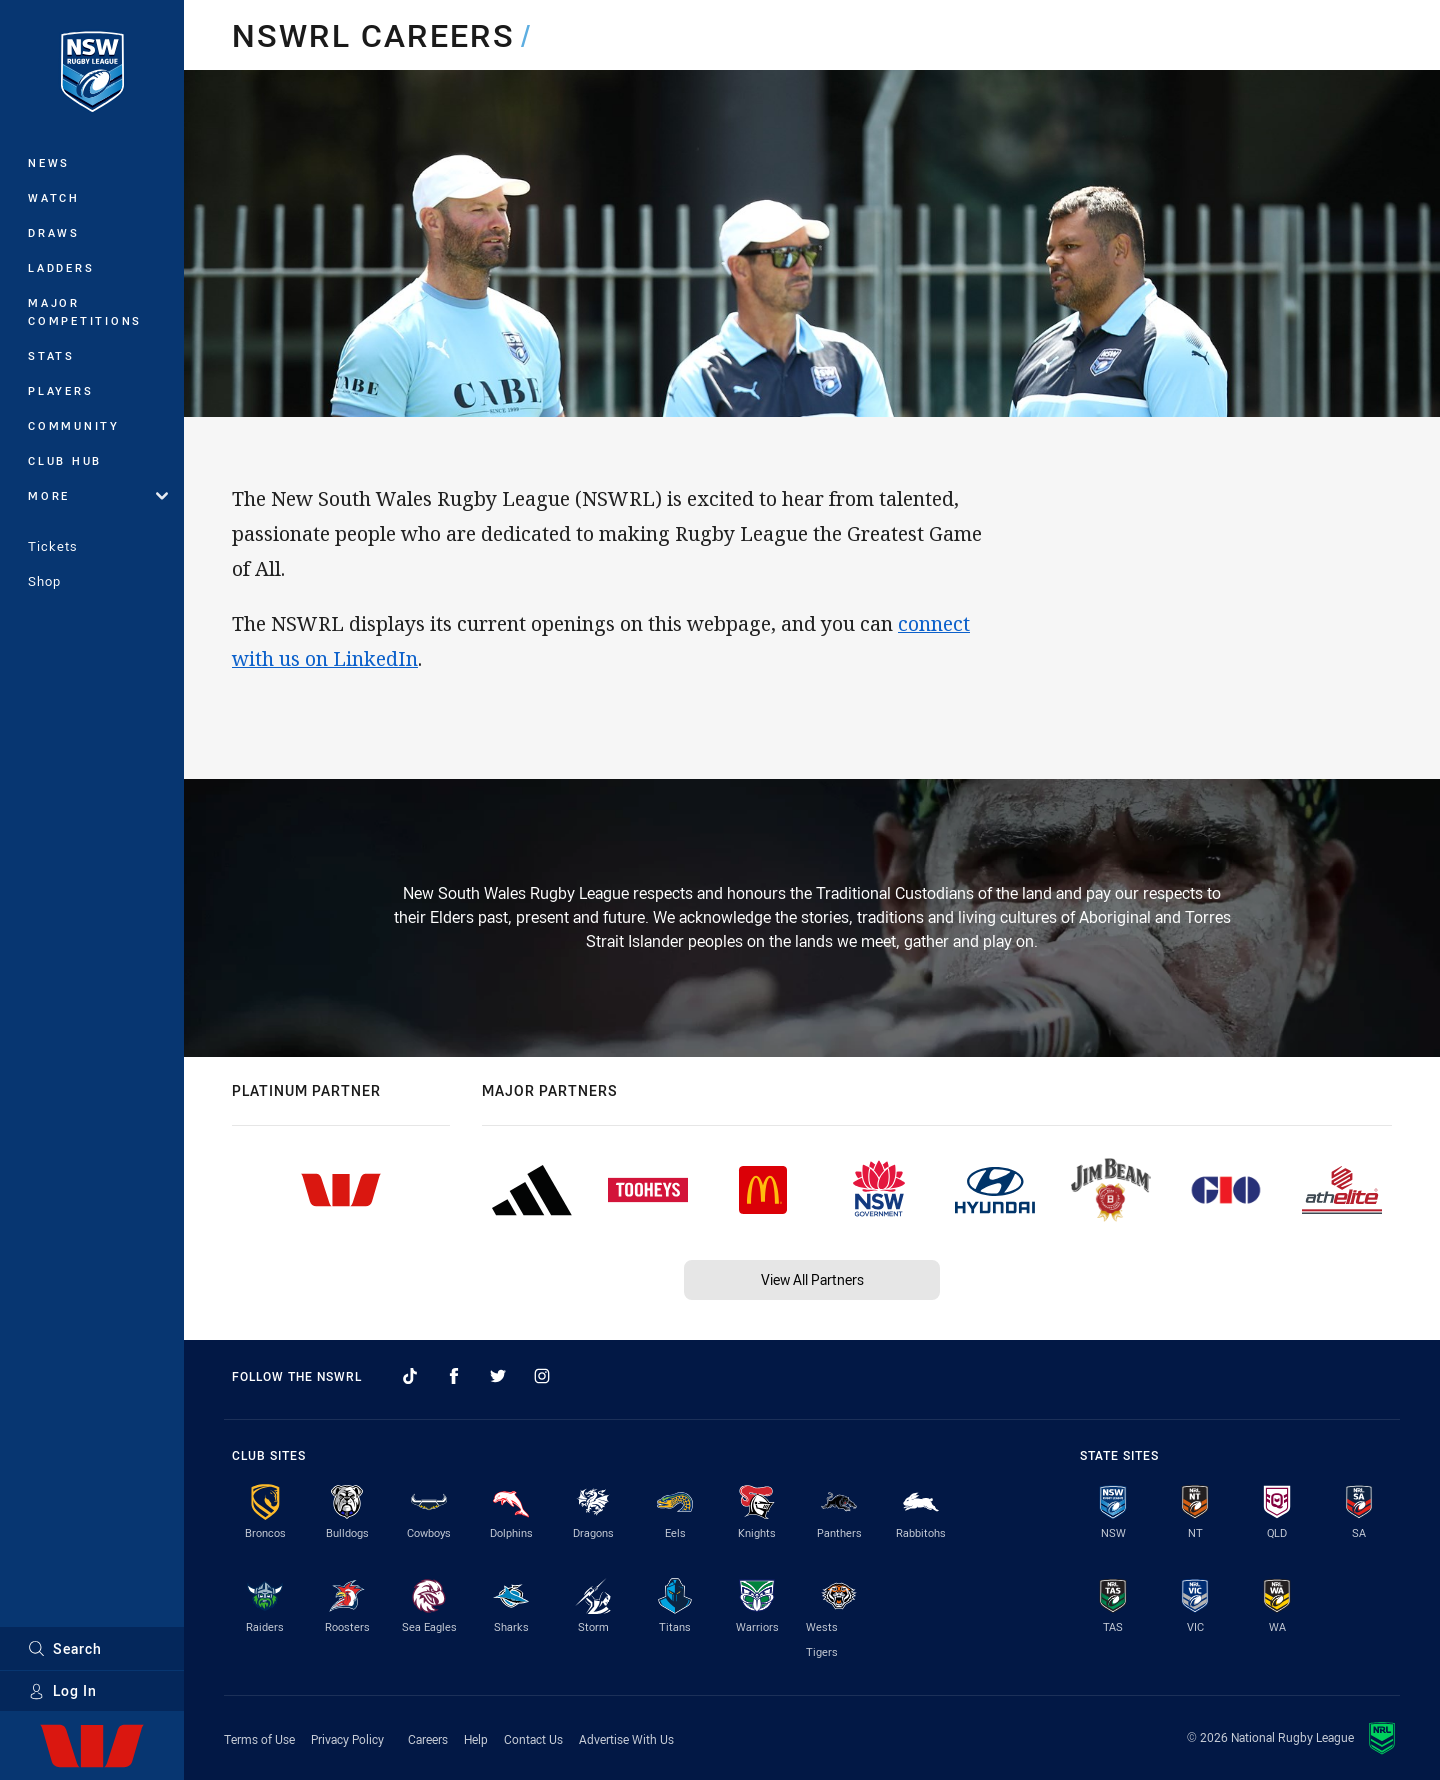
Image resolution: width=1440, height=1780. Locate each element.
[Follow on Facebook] (454, 1376)
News (49, 162)
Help (476, 1739)
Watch (54, 197)
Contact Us (533, 1739)
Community (74, 425)
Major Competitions (85, 311)
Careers (428, 1739)
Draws (54, 232)
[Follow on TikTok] (410, 1376)
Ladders (61, 267)
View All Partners (812, 1279)
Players (60, 390)
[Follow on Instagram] (542, 1376)
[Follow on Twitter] (498, 1376)
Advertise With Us (626, 1739)
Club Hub (65, 460)
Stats (51, 355)
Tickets (53, 546)
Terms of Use (259, 1739)
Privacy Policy (347, 1739)
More (98, 495)
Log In (62, 1690)
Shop (44, 581)
